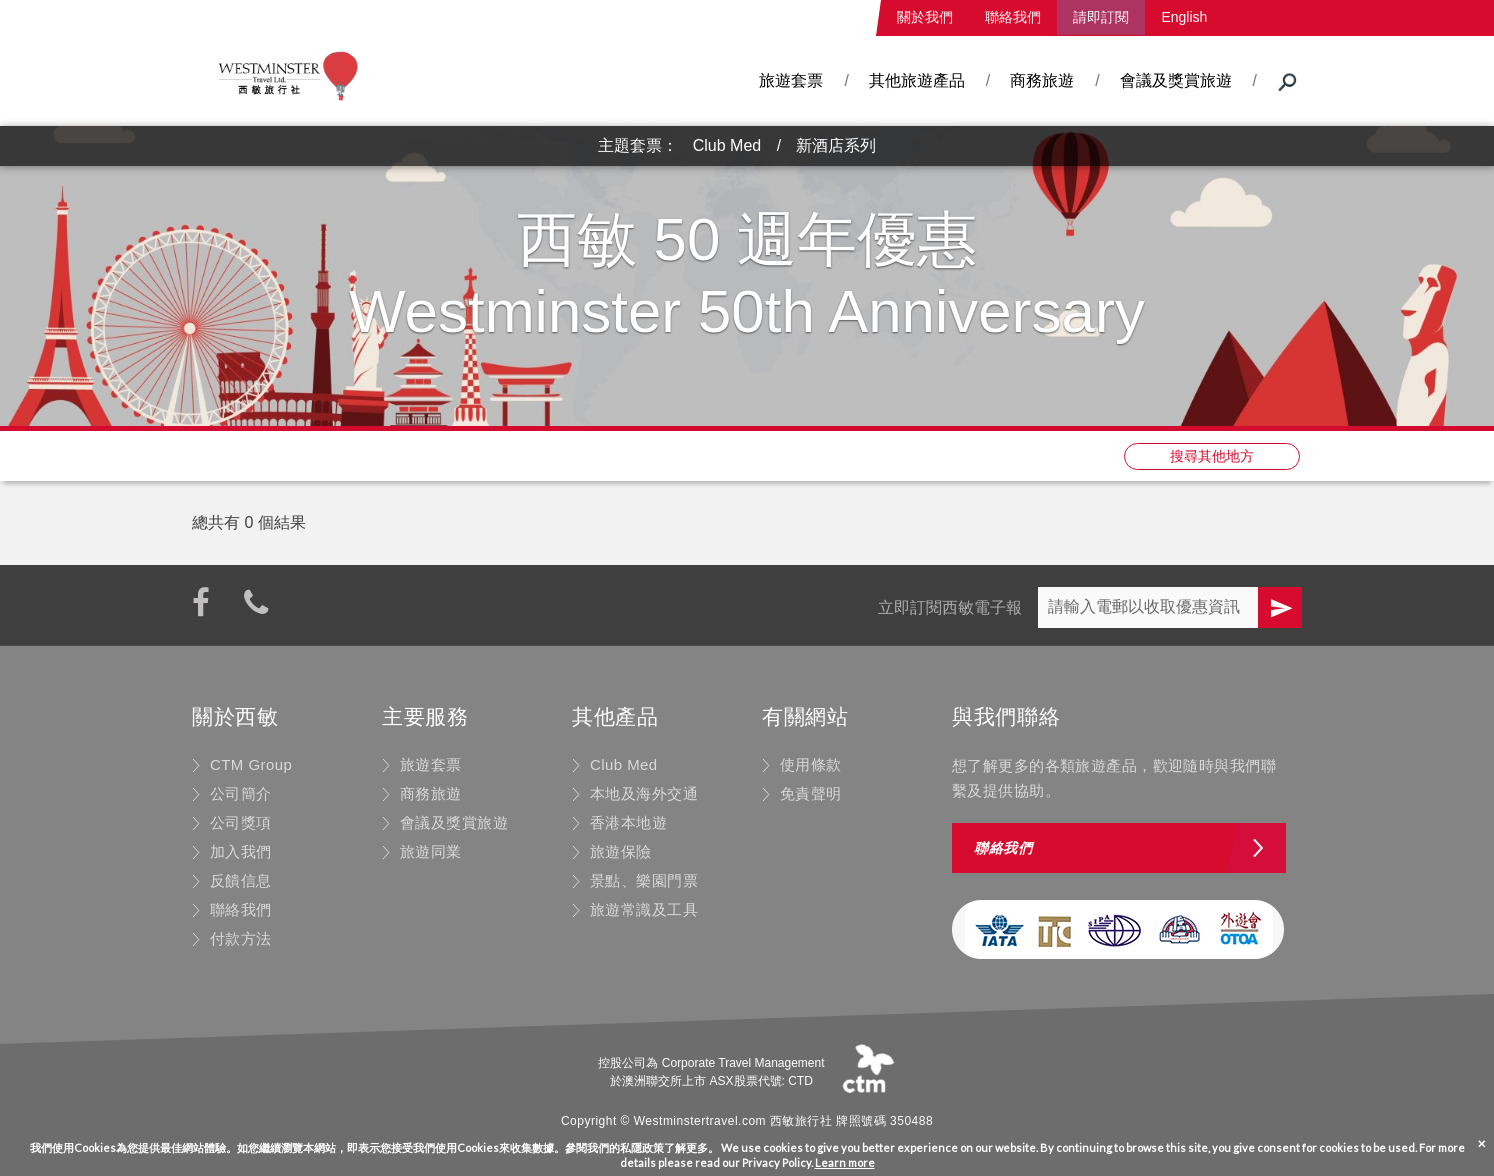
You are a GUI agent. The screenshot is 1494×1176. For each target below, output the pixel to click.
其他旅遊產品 (917, 80)
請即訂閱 (1101, 17)
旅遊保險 (621, 851)
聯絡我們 (1013, 17)
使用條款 (811, 764)
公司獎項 (241, 822)
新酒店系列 (836, 145)
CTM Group (251, 764)
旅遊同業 (431, 851)
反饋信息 (241, 880)
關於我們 (925, 17)
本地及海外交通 (644, 793)
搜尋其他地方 (1212, 456)
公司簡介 (241, 793)
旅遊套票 (791, 80)
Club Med (727, 145)
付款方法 (241, 938)
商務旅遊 (1042, 80)
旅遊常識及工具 (644, 909)
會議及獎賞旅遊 (1176, 80)
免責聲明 (811, 793)
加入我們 (241, 851)
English (1184, 17)
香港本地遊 (628, 822)
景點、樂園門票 (644, 880)
